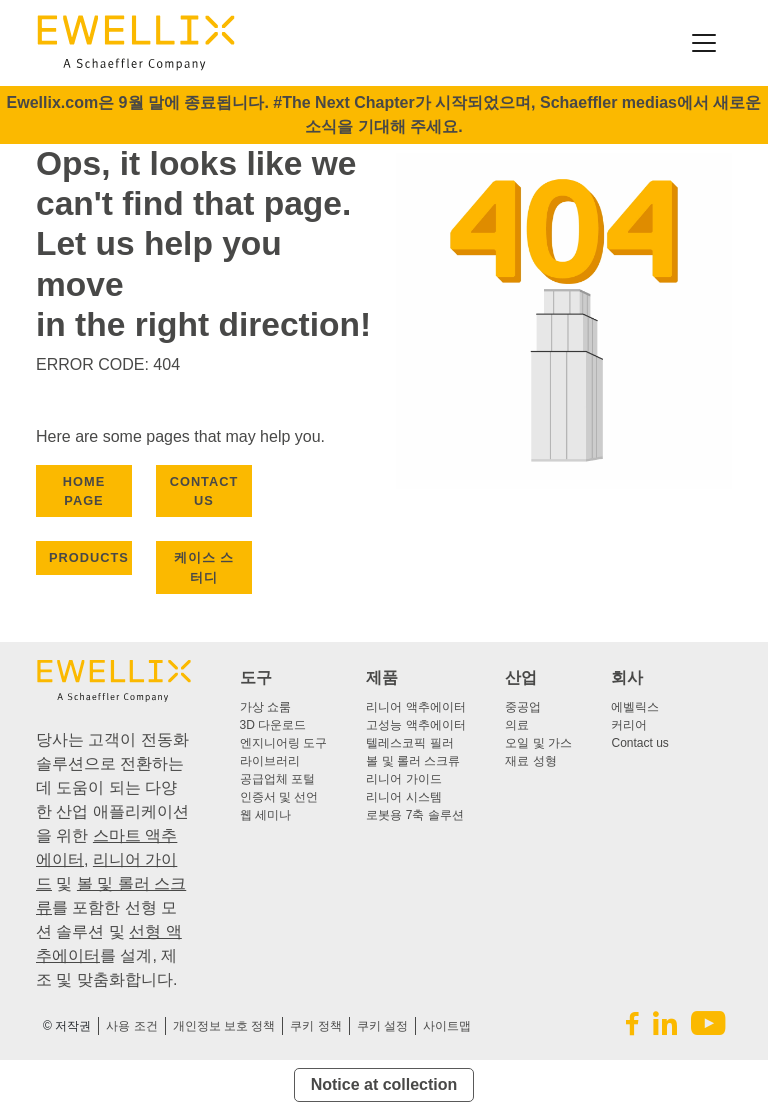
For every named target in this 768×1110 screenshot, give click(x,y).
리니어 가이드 (403, 779)
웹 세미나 (265, 815)
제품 (382, 677)
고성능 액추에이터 (415, 725)
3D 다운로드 (273, 725)
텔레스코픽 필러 (409, 743)
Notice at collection (384, 1084)
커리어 (629, 725)
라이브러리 (270, 761)
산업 (521, 677)
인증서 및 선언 (279, 797)
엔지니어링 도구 (283, 743)
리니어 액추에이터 (415, 707)
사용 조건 (131, 1026)
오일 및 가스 (538, 743)
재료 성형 (530, 761)
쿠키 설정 (382, 1026)
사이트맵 (447, 1026)
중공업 (523, 707)
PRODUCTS (89, 557)
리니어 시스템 (403, 797)
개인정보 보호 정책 (224, 1026)
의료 (517, 725)
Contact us (639, 743)
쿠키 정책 (315, 1026)
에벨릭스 (635, 707)
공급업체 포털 (277, 779)
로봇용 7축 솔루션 (414, 815)
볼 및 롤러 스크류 (413, 761)
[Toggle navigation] (704, 43)
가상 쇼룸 (265, 707)
